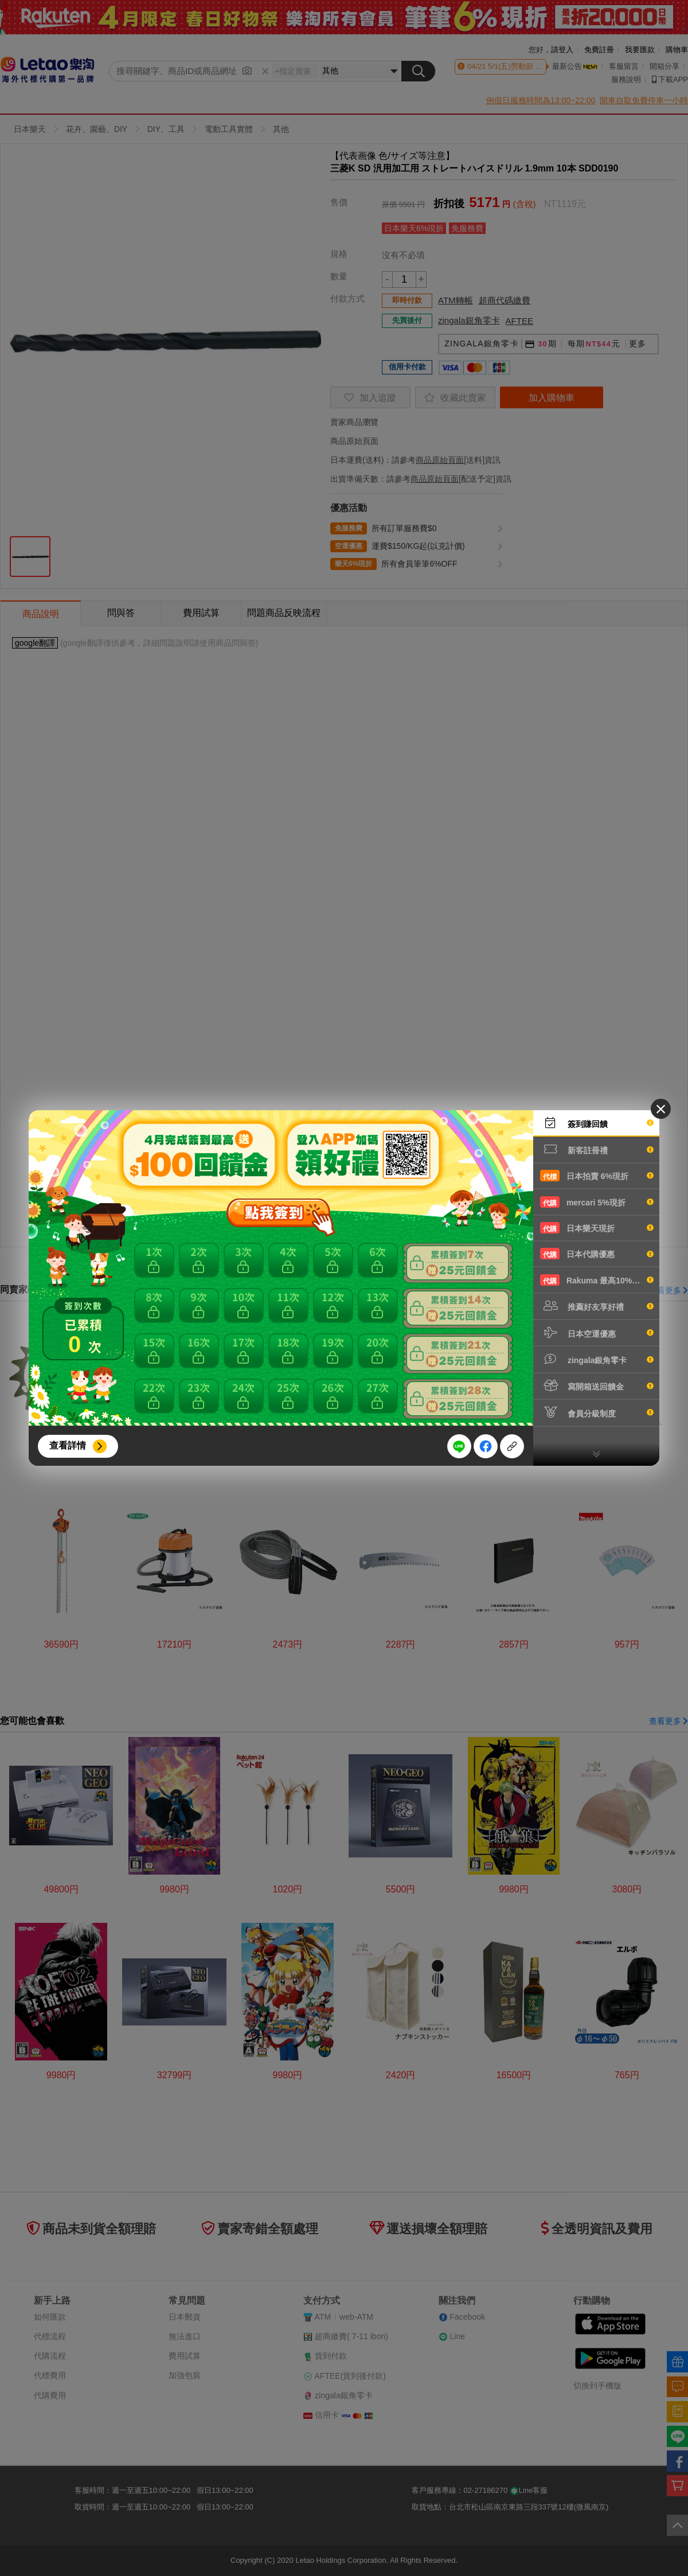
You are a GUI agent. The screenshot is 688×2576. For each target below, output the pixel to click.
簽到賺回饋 (597, 1123)
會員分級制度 (597, 1412)
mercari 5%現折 (597, 1202)
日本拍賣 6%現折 (597, 1175)
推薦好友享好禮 (597, 1306)
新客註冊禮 (597, 1149)
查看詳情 (67, 1445)
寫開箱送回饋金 (597, 1385)
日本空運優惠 (597, 1332)
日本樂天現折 (597, 1228)
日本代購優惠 (597, 1253)
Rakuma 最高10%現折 (597, 1280)
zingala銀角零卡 (597, 1359)
